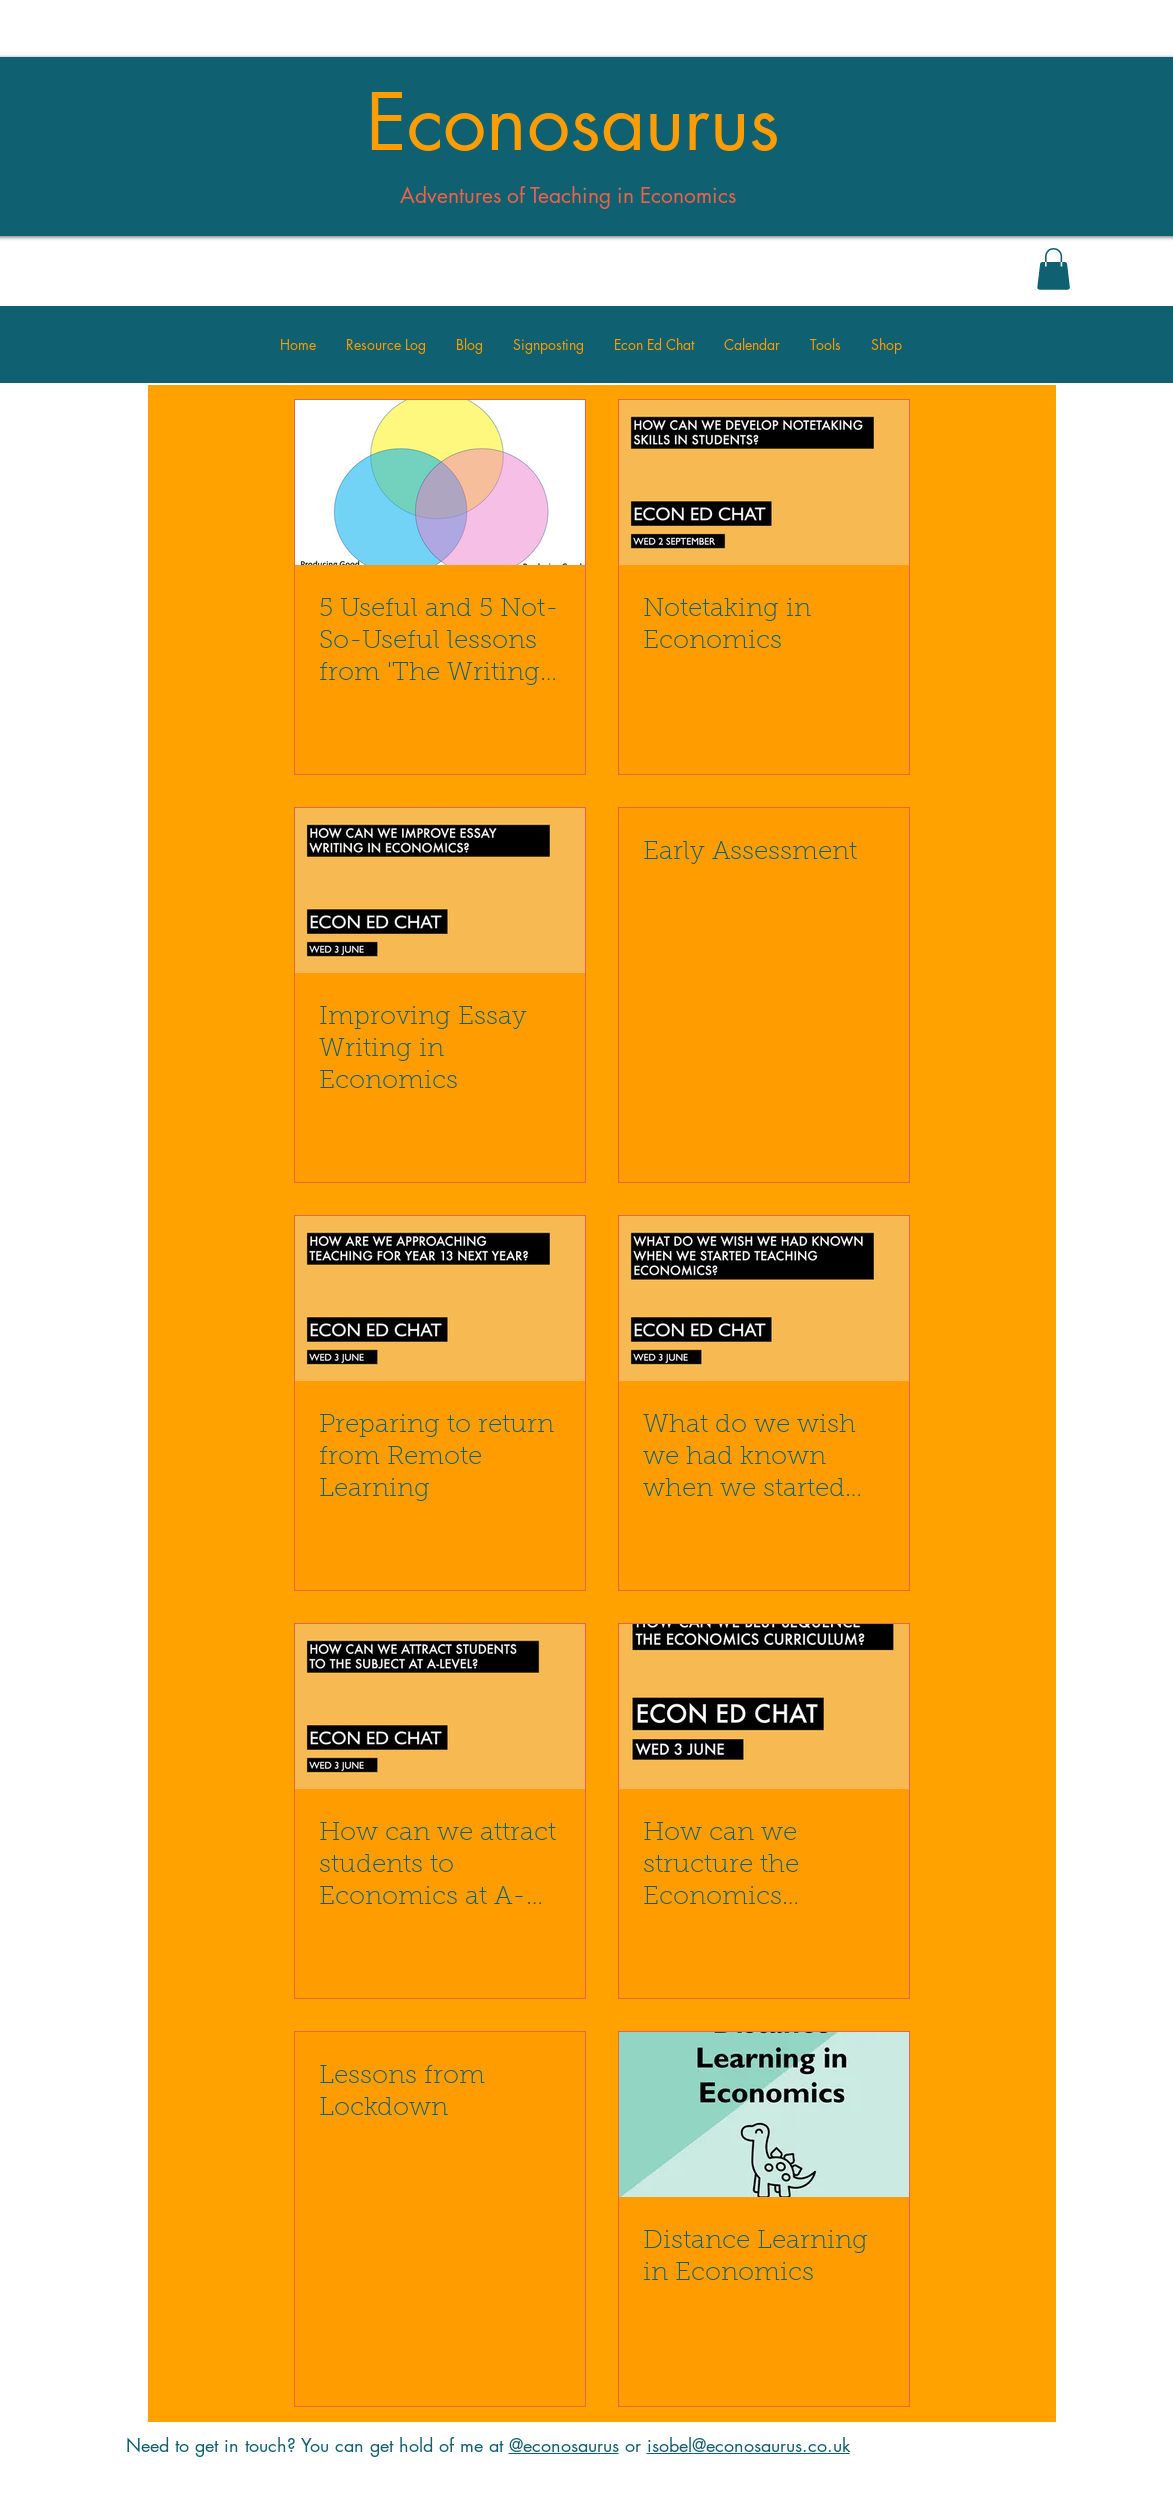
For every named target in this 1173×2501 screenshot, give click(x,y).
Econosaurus (573, 123)
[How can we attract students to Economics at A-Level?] (440, 1706)
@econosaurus (564, 2445)
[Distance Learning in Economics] (764, 2114)
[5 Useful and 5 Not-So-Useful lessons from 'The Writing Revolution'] (440, 482)
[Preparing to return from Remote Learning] (440, 1298)
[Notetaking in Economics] (764, 482)
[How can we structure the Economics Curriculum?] (764, 1706)
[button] (1053, 269)
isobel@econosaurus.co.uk (748, 2445)
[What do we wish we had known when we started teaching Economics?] (764, 1298)
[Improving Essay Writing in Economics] (440, 890)
